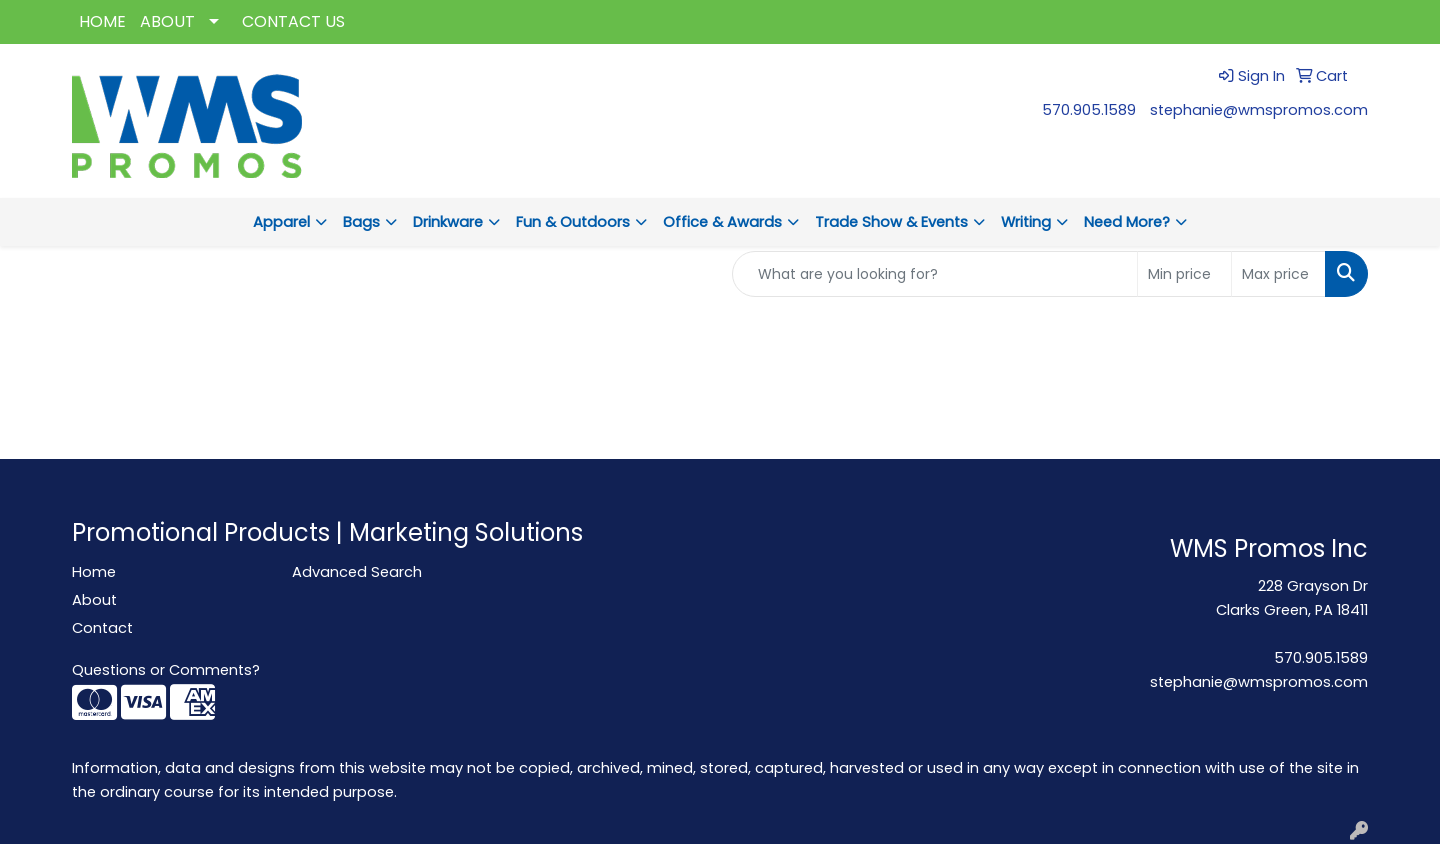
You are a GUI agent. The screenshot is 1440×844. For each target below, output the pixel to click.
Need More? (1127, 222)
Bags (361, 222)
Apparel (281, 222)
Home (94, 572)
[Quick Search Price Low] (1184, 274)
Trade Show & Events (891, 222)
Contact (102, 628)
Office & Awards (722, 222)
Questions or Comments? (166, 670)
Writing (1026, 222)
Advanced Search (357, 572)
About (94, 600)
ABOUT (167, 21)
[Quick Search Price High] (1278, 274)
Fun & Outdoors (573, 222)
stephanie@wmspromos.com (1259, 110)
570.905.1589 (1089, 110)
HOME (102, 21)
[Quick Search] (935, 274)
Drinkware (448, 222)
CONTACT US (293, 21)
